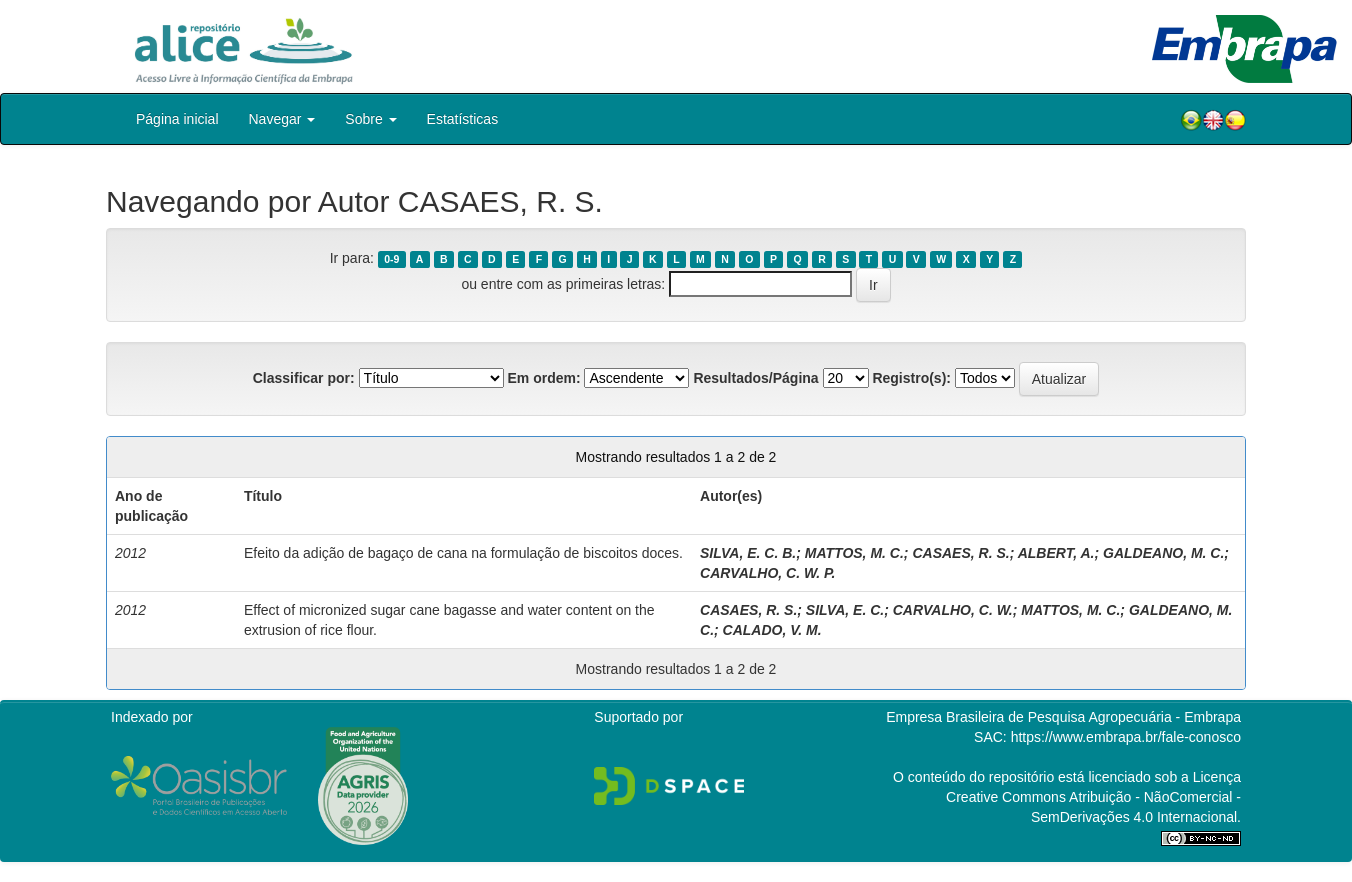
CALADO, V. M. (772, 630)
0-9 (391, 259)
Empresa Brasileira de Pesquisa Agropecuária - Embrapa (1063, 717)
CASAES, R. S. (960, 553)
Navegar (282, 119)
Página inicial (177, 119)
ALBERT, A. (1056, 553)
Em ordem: (543, 378)
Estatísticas (463, 119)
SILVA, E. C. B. (748, 553)
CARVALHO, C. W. (953, 610)
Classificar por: (304, 378)
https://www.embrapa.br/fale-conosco (1126, 737)
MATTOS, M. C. (854, 553)
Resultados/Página (755, 378)
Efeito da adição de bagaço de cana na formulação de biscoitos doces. (463, 553)
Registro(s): (911, 378)
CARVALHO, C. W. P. (767, 573)
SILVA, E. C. (845, 610)
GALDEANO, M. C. (1163, 553)
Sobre (370, 119)
